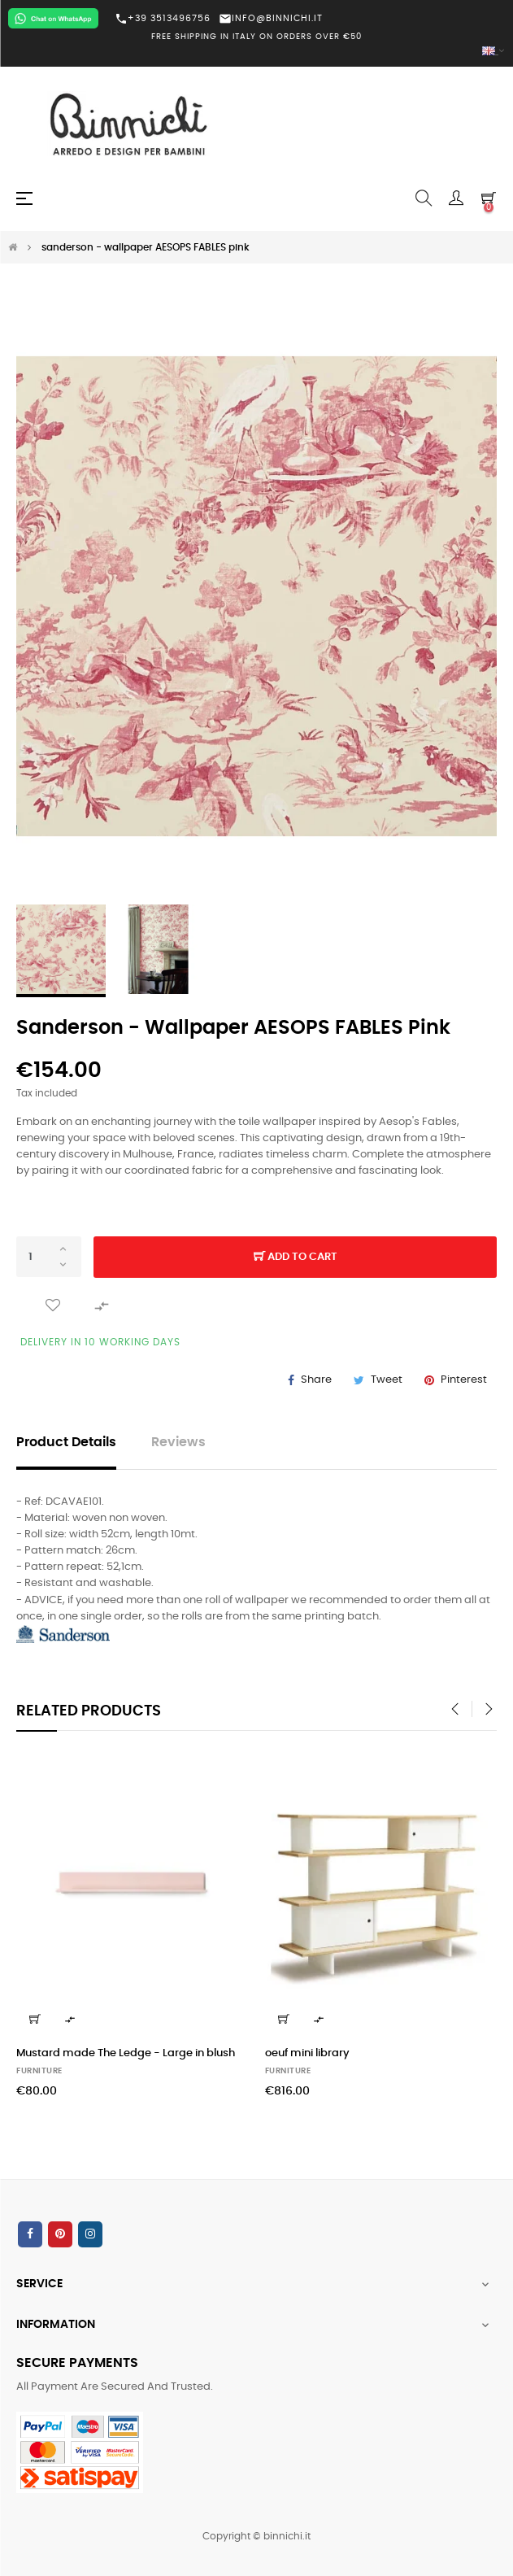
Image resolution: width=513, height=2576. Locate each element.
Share (316, 1380)
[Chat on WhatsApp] (53, 18)
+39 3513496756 (163, 18)
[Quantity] (48, 1256)
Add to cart (295, 1257)
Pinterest (464, 1380)
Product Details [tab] (66, 1442)
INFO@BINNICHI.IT (271, 18)
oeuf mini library (307, 2053)
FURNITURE (39, 2071)
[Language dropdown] (256, 52)
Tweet (386, 1380)
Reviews (178, 1442)
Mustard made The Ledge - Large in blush (125, 2053)
